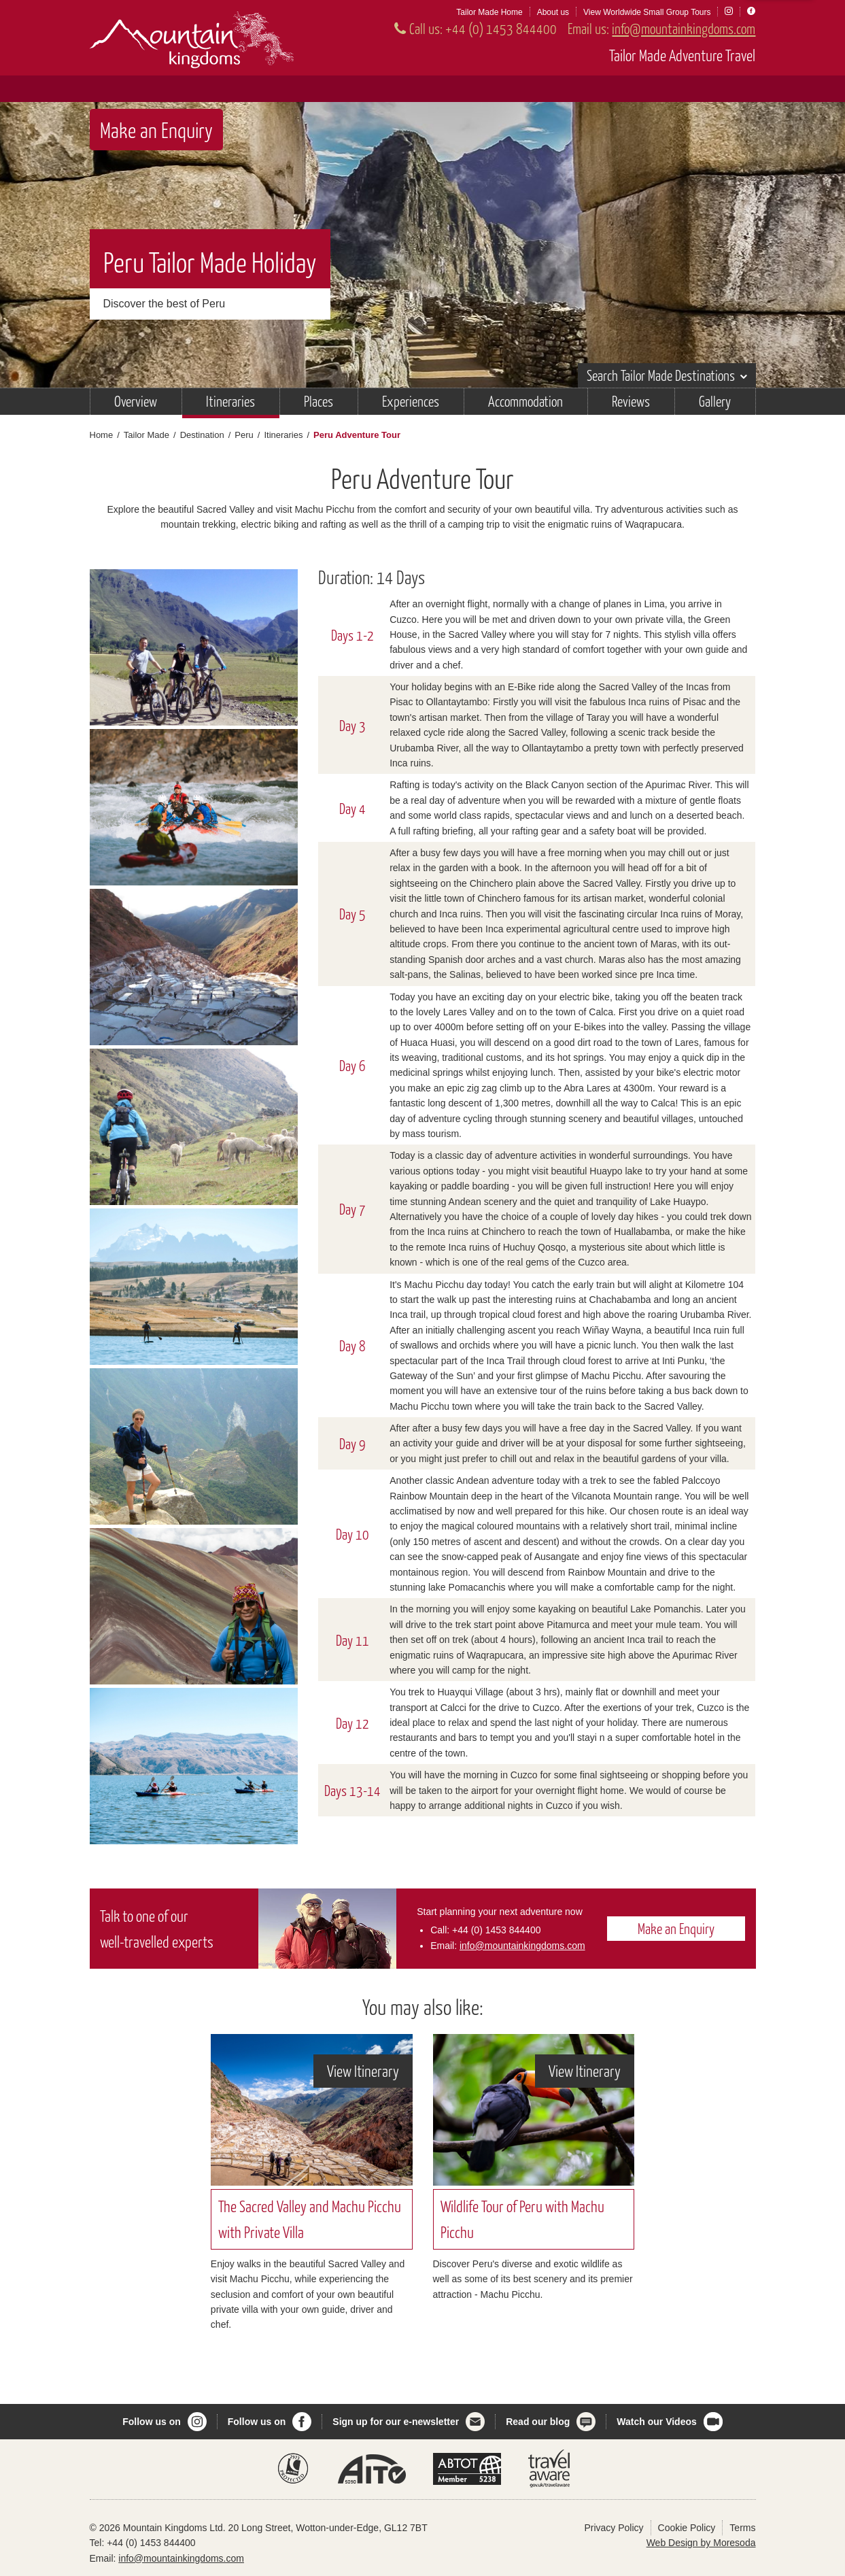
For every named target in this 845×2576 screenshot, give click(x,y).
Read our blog (538, 2421)
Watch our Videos (656, 2421)
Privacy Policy (613, 2527)
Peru (244, 435)
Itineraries (230, 400)
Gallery (715, 400)
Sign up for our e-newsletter (395, 2421)
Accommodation (525, 400)
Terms (742, 2527)
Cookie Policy (687, 2527)
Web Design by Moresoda (701, 2542)
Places (318, 400)
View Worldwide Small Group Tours (646, 12)
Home (102, 435)
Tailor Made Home (489, 12)
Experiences (410, 400)
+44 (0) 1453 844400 (501, 28)
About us (553, 12)
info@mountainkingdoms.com (683, 28)
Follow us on (151, 2421)
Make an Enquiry (156, 129)
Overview (135, 400)
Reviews (631, 400)
